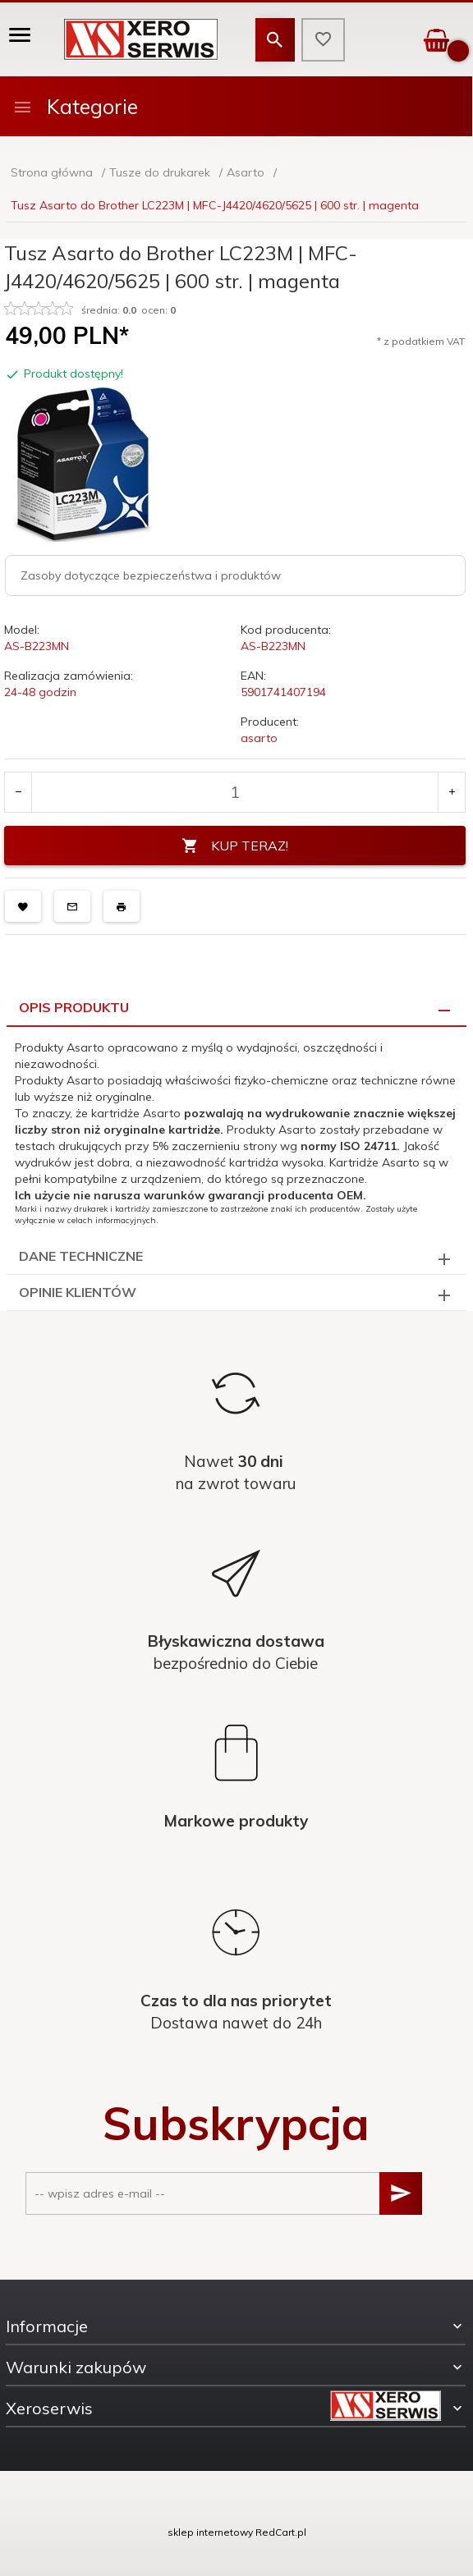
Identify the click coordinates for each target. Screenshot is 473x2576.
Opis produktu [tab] (74, 1007)
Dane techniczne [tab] (81, 1256)
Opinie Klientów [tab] (77, 1292)
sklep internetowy (210, 2532)
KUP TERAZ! (234, 846)
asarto (259, 738)
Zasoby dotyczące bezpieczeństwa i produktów (151, 575)
